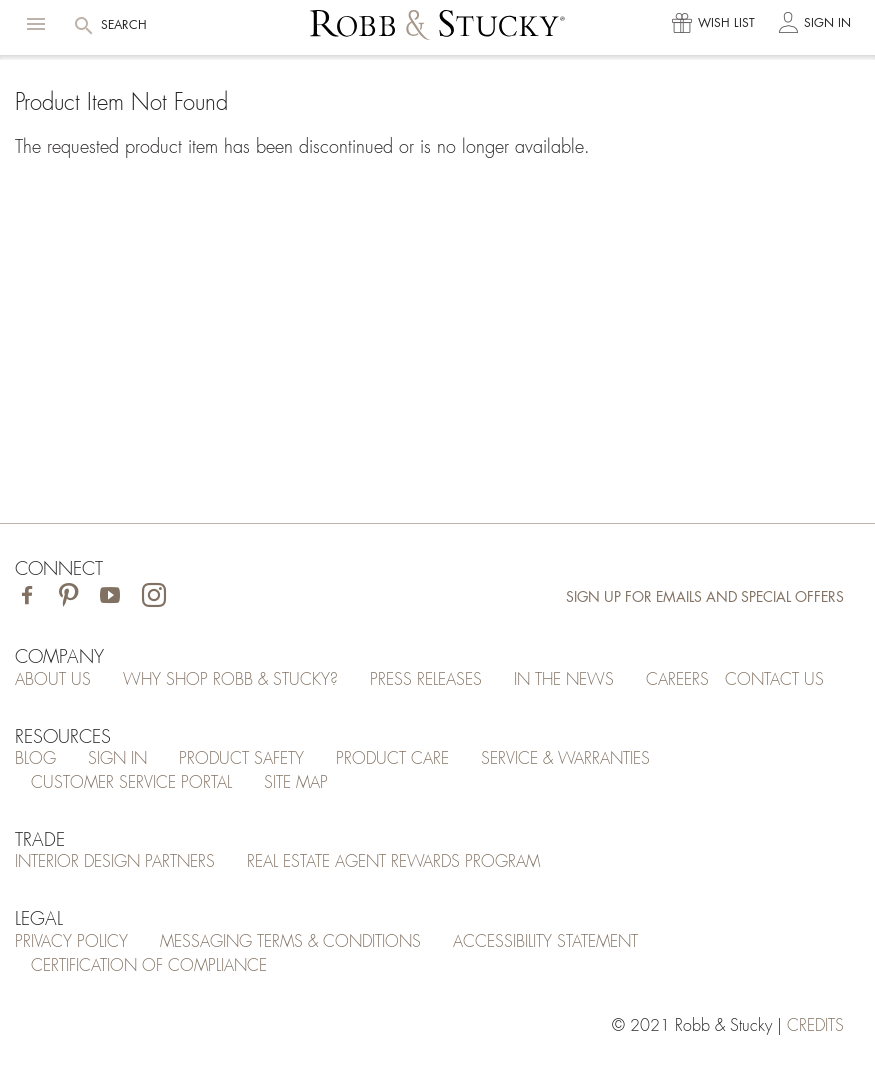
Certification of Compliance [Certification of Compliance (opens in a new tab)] (149, 966)
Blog (35, 759)
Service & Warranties (565, 759)
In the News (564, 680)
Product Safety (241, 759)
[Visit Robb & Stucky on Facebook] (27, 597)
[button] (36, 24)
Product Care (392, 759)
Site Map (296, 783)
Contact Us (774, 680)
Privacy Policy (71, 942)
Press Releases (426, 680)
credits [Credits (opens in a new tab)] (815, 1026)
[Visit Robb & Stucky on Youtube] (110, 597)
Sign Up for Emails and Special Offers (705, 597)
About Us (53, 680)
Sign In (117, 759)
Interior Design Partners (115, 862)
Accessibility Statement (545, 942)
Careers (677, 680)
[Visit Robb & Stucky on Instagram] (154, 597)
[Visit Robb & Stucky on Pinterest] (68, 597)
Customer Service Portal (131, 783)
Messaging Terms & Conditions (290, 942)
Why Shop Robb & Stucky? (230, 680)
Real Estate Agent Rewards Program (393, 862)
